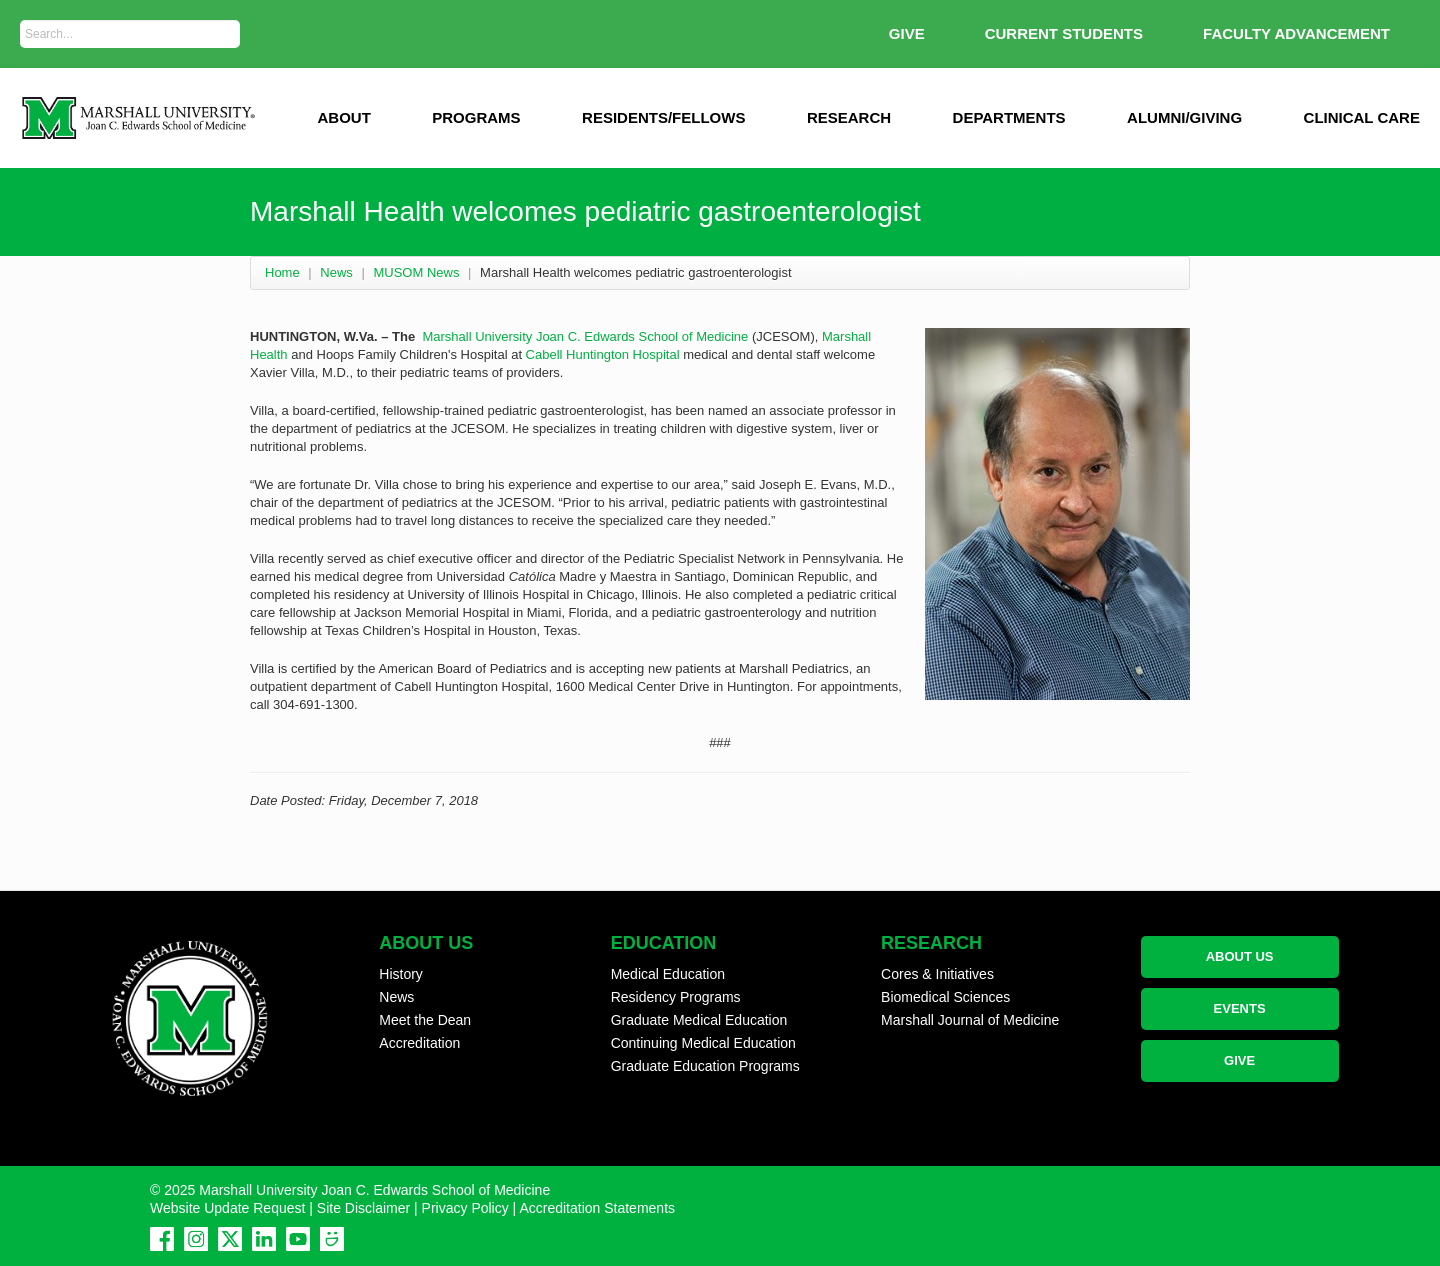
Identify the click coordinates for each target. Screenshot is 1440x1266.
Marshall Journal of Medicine (970, 1020)
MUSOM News (416, 272)
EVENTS (1240, 1008)
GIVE (907, 33)
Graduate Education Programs (705, 1066)
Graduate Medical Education (699, 1020)
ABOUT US (1240, 956)
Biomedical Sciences (945, 997)
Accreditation (419, 1043)
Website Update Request (227, 1208)
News (336, 272)
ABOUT (343, 117)
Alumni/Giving (1184, 117)
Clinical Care (1362, 117)
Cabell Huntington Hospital (603, 354)
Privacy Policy (465, 1208)
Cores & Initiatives (937, 974)
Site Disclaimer (363, 1208)
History (401, 974)
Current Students (1064, 33)
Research (849, 117)
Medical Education (668, 974)
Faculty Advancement (1296, 33)
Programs (476, 117)
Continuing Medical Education (703, 1043)
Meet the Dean (425, 1020)
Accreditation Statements (597, 1208)
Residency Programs (676, 997)
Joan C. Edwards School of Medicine (642, 336)
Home (282, 272)
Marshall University (477, 336)
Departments (1009, 117)
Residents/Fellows (663, 117)
